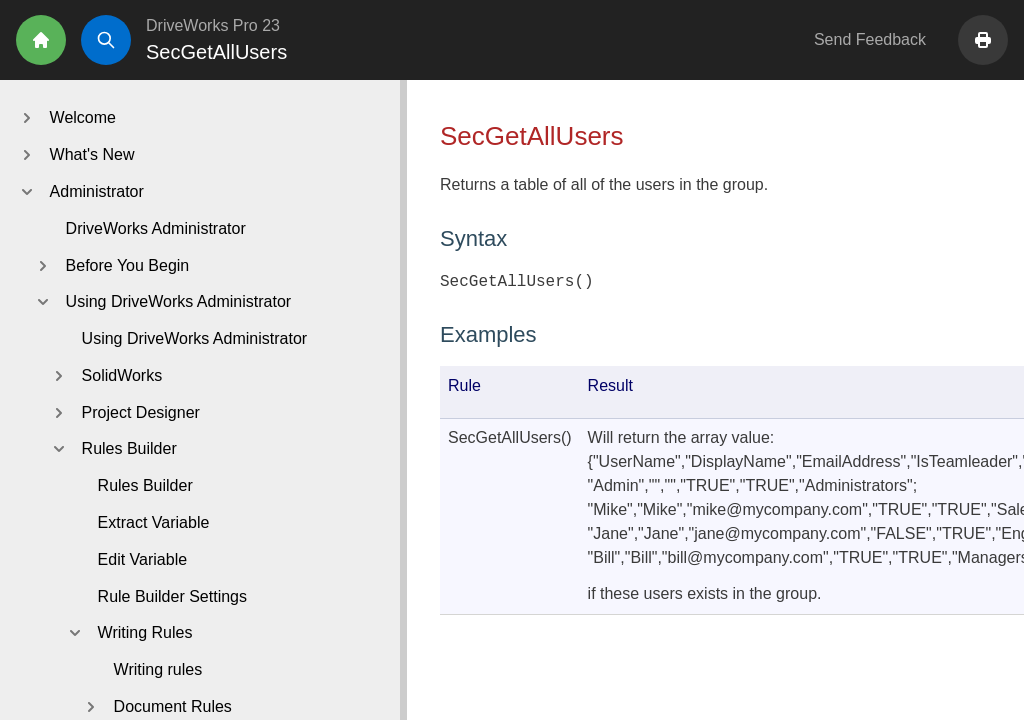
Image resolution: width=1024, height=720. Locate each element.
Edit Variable (143, 559)
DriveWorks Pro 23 (213, 25)
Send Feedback (870, 39)
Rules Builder (145, 485)
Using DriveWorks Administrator (195, 338)
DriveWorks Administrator (156, 228)
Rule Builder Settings (172, 596)
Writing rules (158, 669)
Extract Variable (154, 522)
